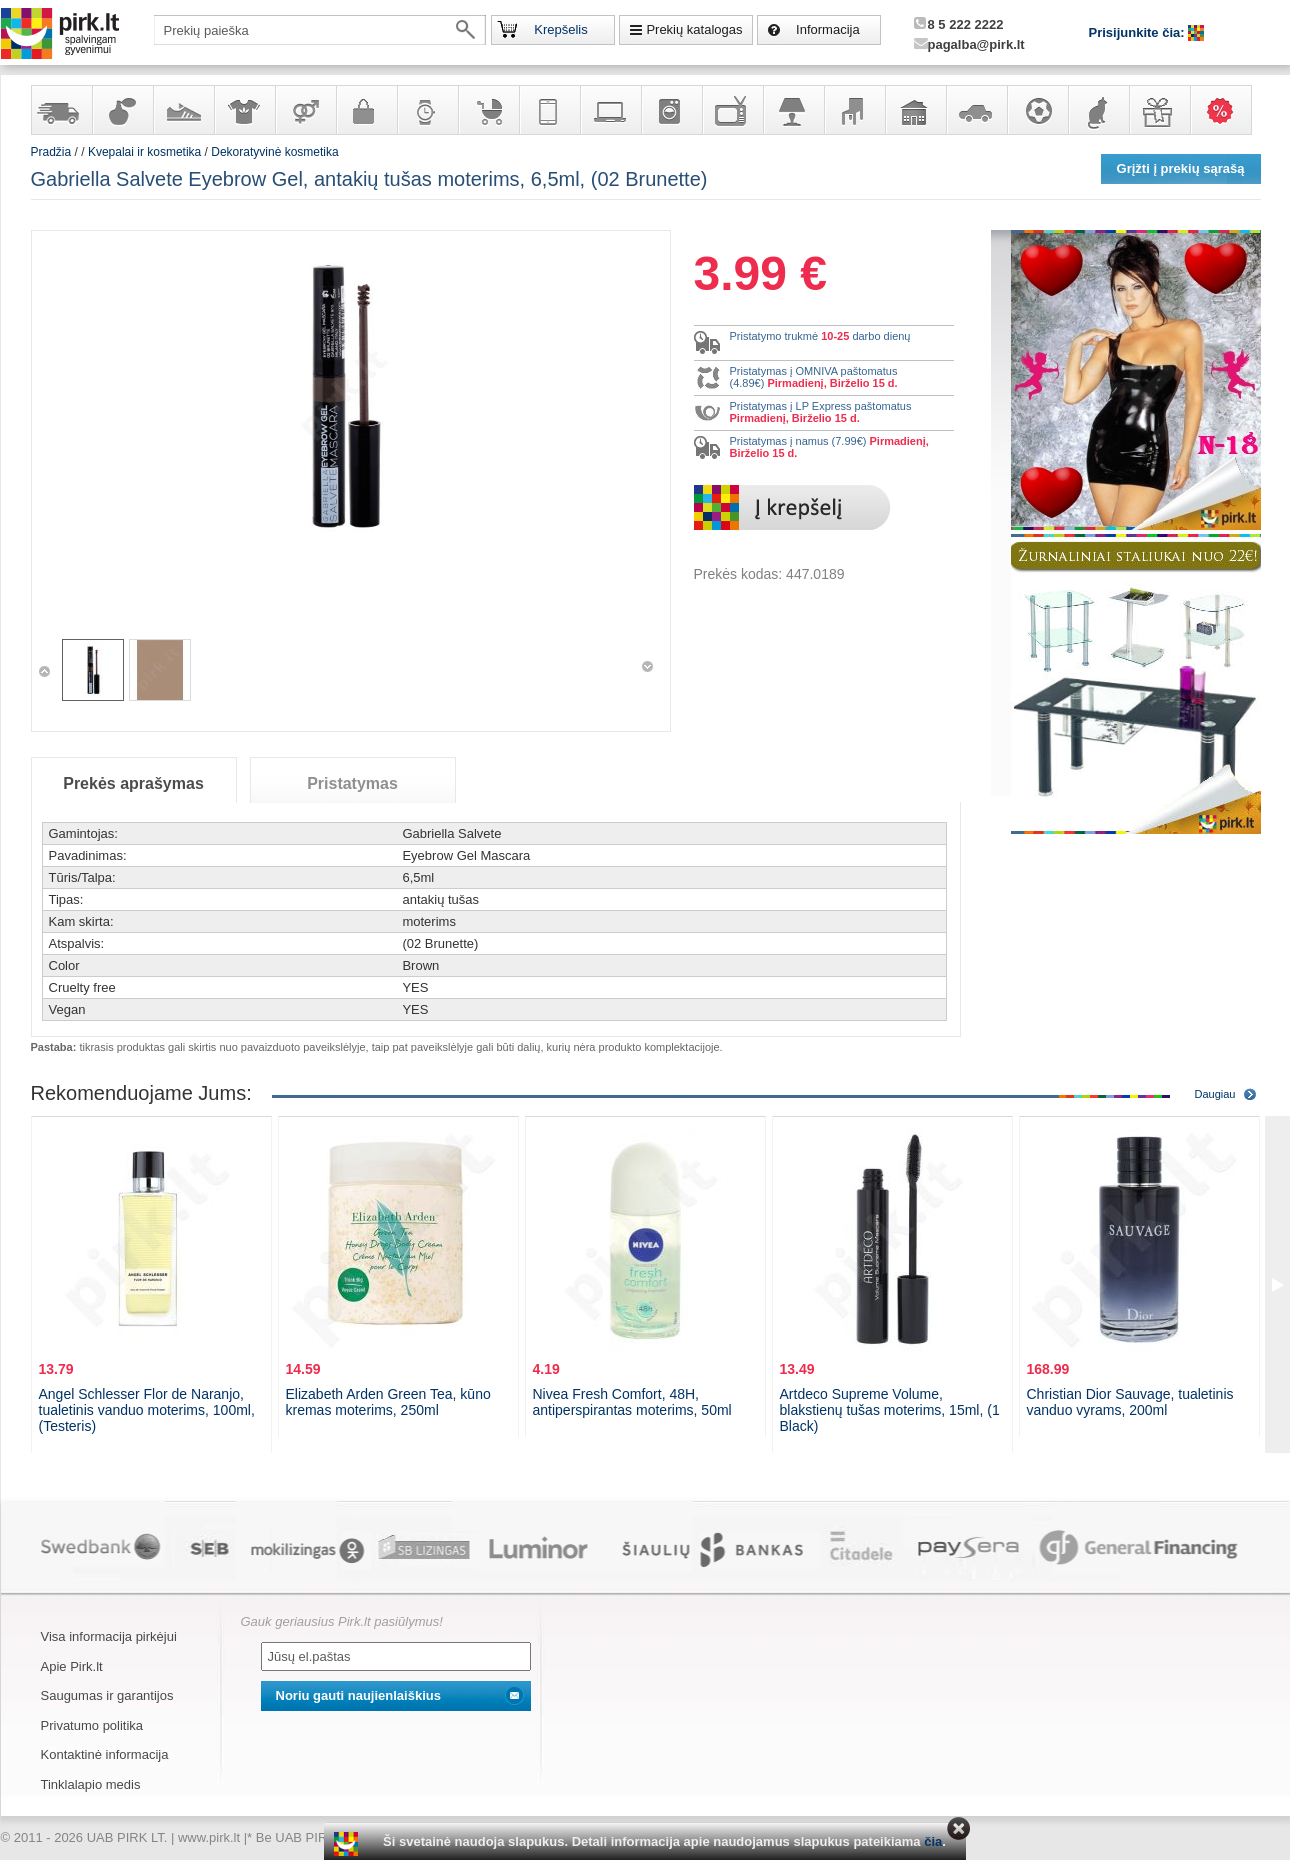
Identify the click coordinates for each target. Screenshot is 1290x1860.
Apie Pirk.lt (72, 1666)
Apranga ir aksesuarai (244, 110)
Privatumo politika (92, 1725)
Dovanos (1159, 110)
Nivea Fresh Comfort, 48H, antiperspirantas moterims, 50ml (632, 1402)
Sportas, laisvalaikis (1037, 110)
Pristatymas (352, 783)
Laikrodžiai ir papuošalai (427, 110)
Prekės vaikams (488, 110)
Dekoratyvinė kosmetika (274, 152)
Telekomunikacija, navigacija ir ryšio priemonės (549, 110)
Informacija (828, 29)
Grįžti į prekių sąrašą (1181, 168)
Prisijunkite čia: (1139, 32)
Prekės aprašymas (133, 783)
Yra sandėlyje (61, 110)
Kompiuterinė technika (610, 110)
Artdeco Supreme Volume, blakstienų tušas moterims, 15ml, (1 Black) (890, 1410)
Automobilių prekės (976, 110)
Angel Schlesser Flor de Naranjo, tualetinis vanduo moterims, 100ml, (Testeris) (147, 1410)
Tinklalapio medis (91, 1784)
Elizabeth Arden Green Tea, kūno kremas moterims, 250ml (388, 1402)
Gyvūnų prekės (1098, 110)
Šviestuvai (793, 110)
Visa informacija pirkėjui (109, 1636)
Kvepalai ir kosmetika (122, 110)
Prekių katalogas (694, 29)
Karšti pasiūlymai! (1227, 110)
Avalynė (183, 110)
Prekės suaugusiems (305, 110)
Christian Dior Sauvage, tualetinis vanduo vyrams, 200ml (1130, 1402)
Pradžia (51, 152)
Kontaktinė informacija (105, 1754)
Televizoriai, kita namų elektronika (732, 110)
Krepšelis (560, 29)
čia (933, 1841)
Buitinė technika (671, 110)
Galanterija (366, 110)
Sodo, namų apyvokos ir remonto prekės (915, 110)
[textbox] (320, 30)
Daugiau (1215, 1094)
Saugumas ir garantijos (107, 1695)
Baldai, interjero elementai (854, 110)
